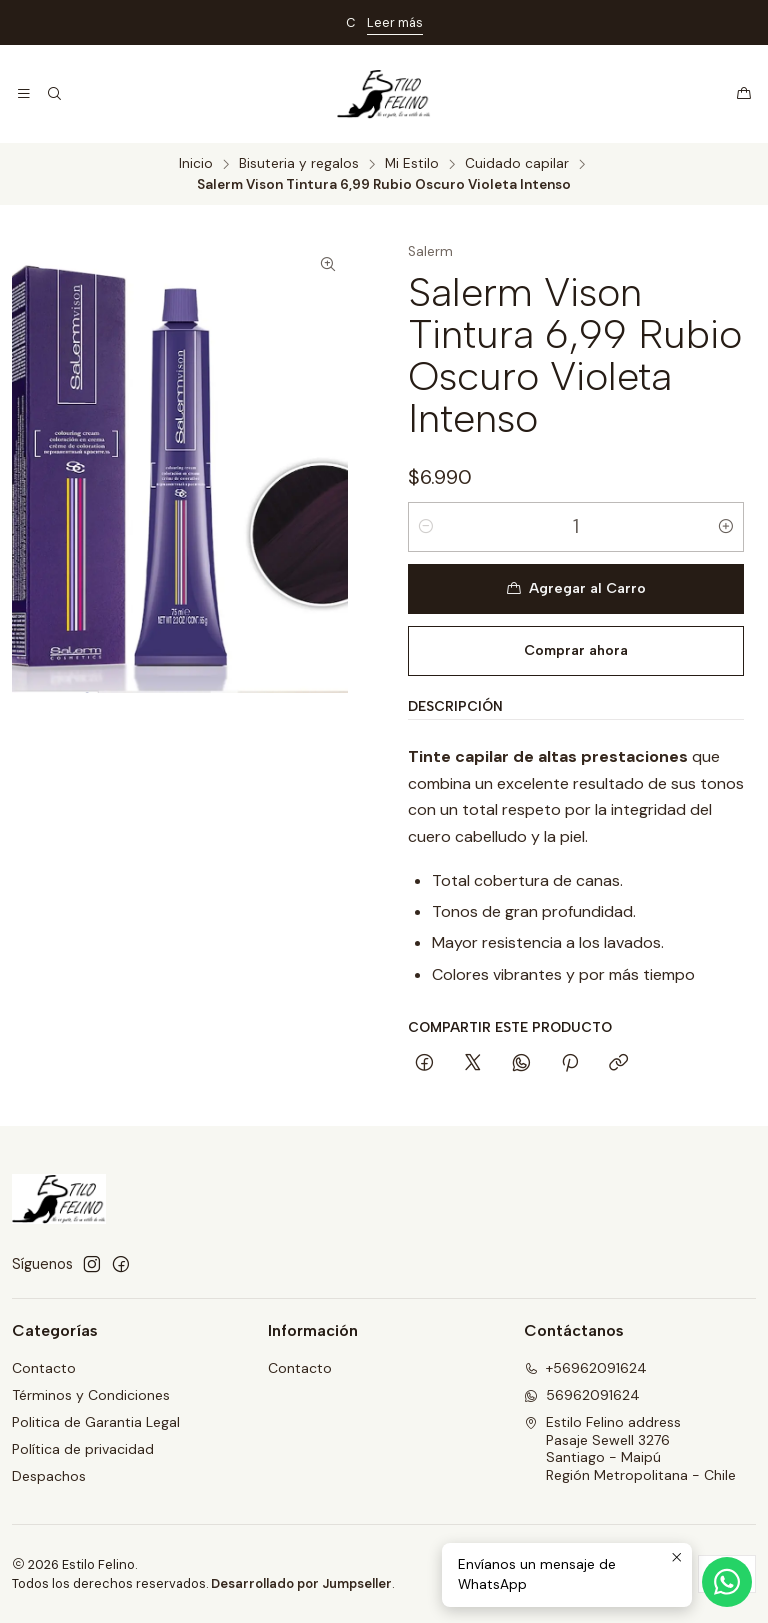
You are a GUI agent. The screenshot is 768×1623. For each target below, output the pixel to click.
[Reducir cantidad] (426, 527)
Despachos (49, 1476)
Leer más (395, 22)
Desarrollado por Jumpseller (301, 1583)
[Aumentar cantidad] (726, 527)
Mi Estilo (412, 164)
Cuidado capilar (517, 164)
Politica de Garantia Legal (96, 1422)
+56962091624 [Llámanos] (585, 1368)
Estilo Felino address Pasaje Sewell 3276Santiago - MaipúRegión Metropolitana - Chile (630, 1448)
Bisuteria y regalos (299, 164)
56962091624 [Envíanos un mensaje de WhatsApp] (582, 1395)
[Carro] (744, 94)
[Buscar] (53, 94)
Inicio (196, 164)
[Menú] (24, 94)
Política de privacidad (83, 1449)
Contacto (44, 1368)
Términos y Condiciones (91, 1395)
